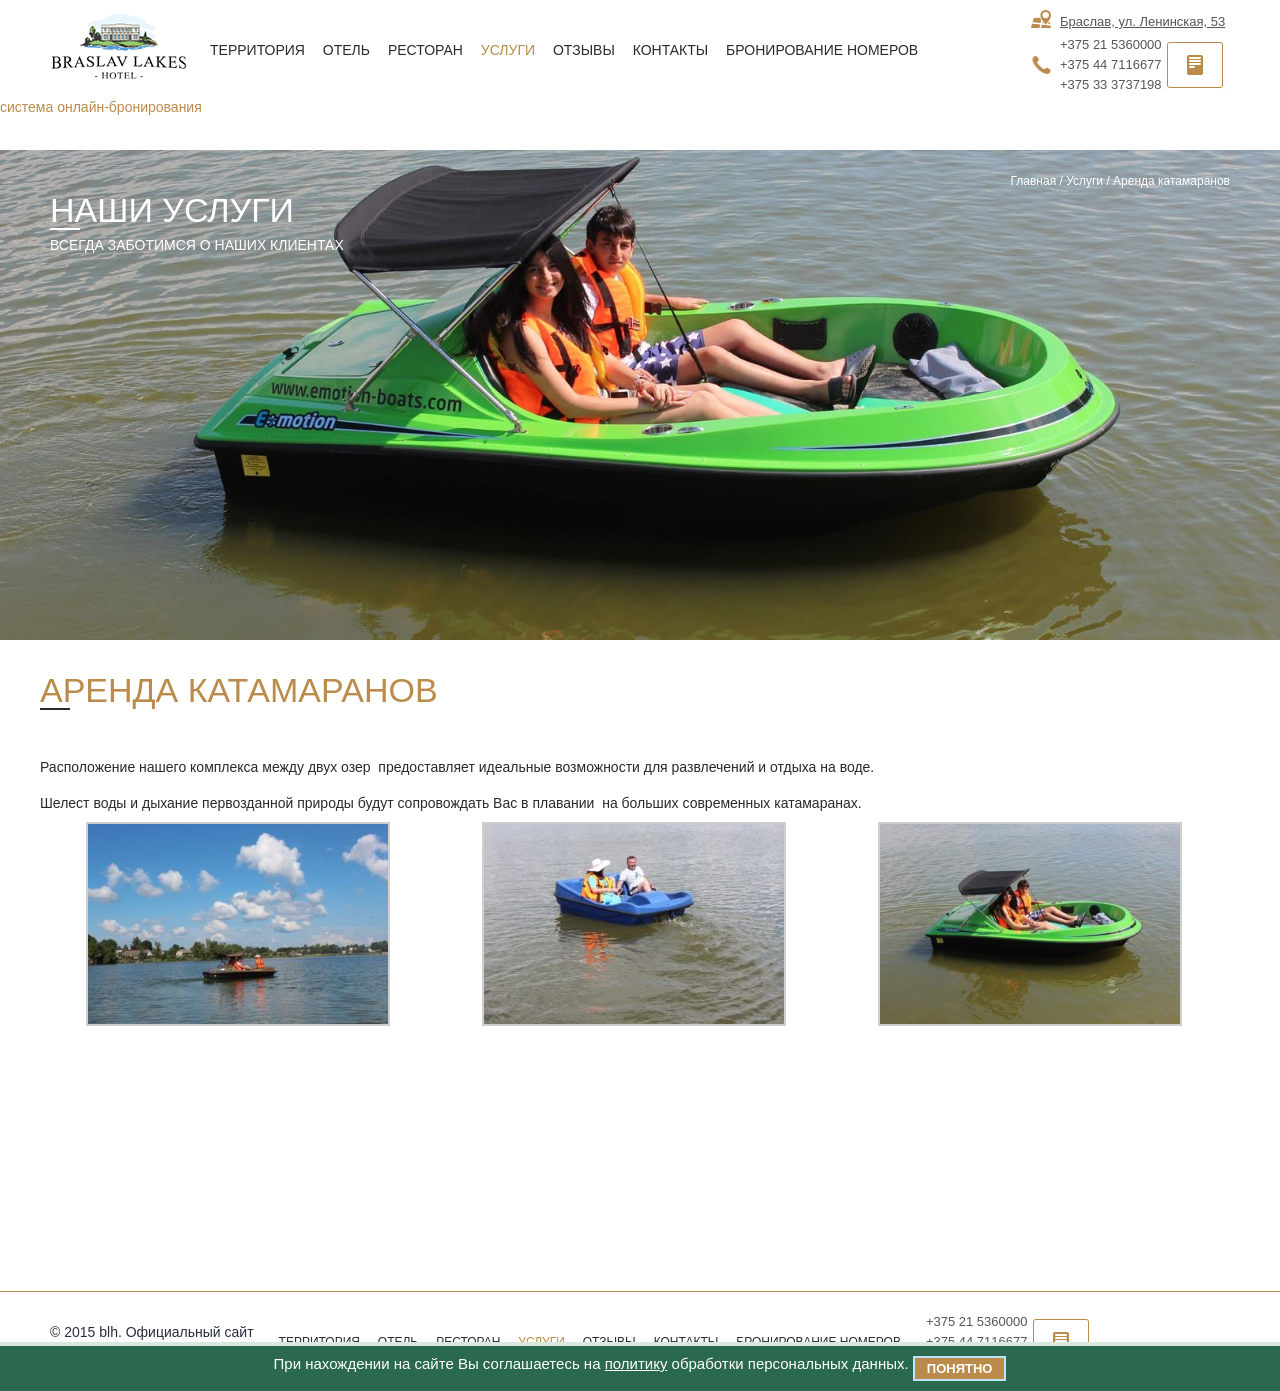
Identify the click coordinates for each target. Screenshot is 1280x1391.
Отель (346, 50)
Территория (257, 50)
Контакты (671, 50)
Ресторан (425, 50)
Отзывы (584, 50)
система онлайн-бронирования (101, 107)
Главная (1033, 181)
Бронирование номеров (822, 50)
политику (636, 1363)
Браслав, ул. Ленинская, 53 (1142, 21)
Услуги (508, 50)
